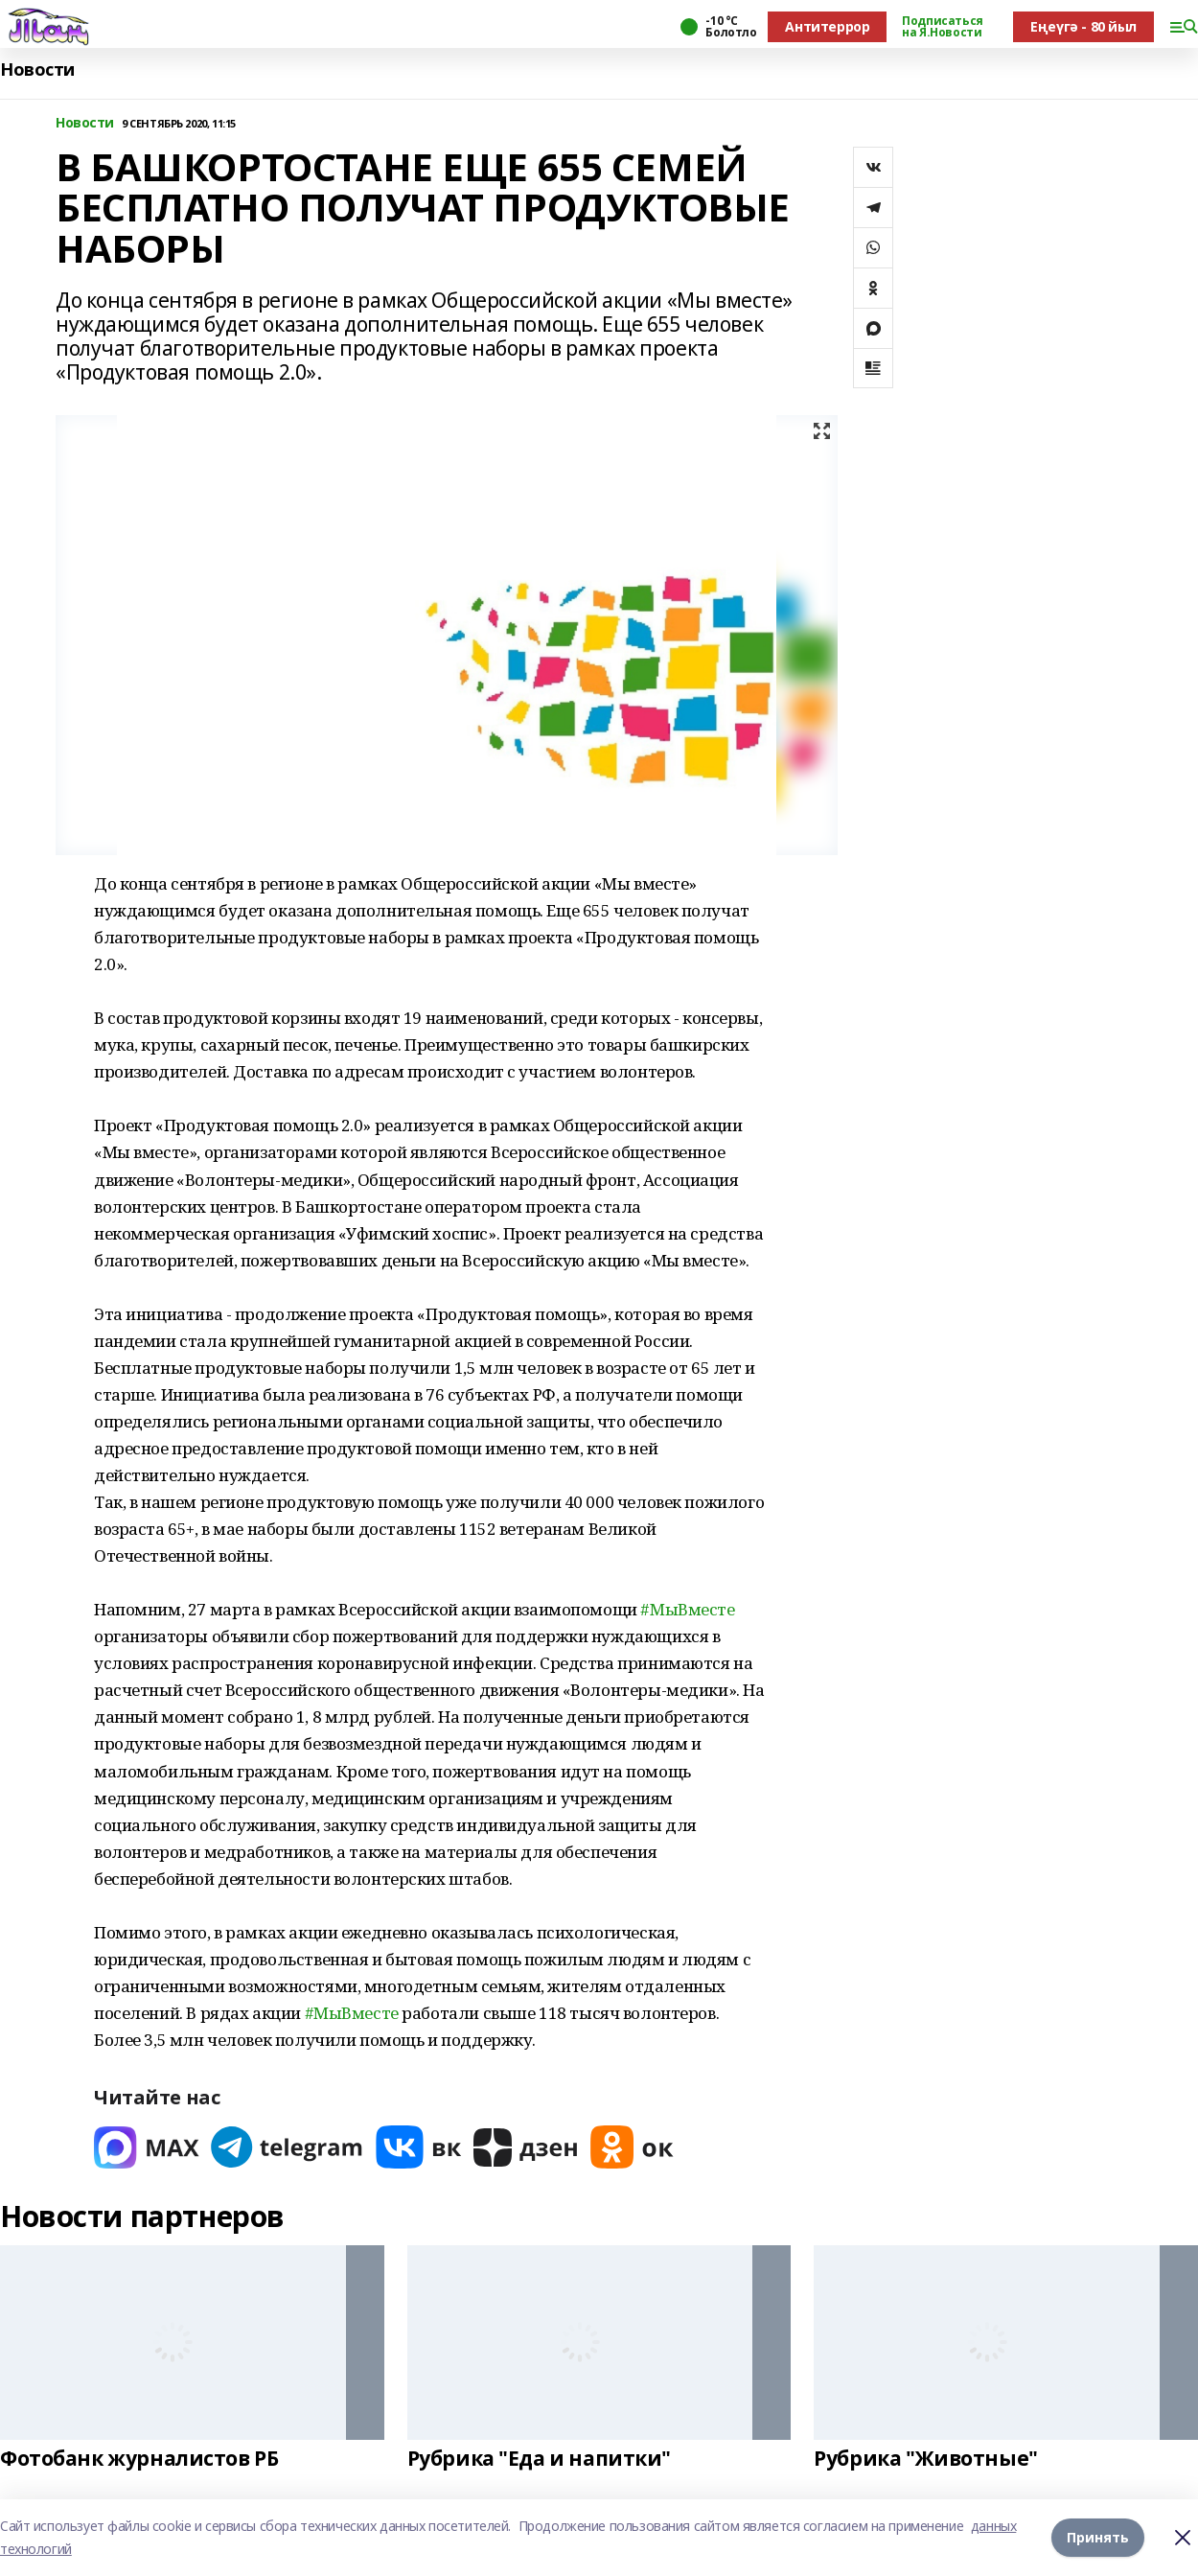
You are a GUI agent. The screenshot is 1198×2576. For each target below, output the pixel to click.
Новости (37, 69)
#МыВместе (687, 1609)
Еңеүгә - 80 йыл (1083, 26)
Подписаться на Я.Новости (942, 26)
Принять (1098, 2537)
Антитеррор (827, 26)
